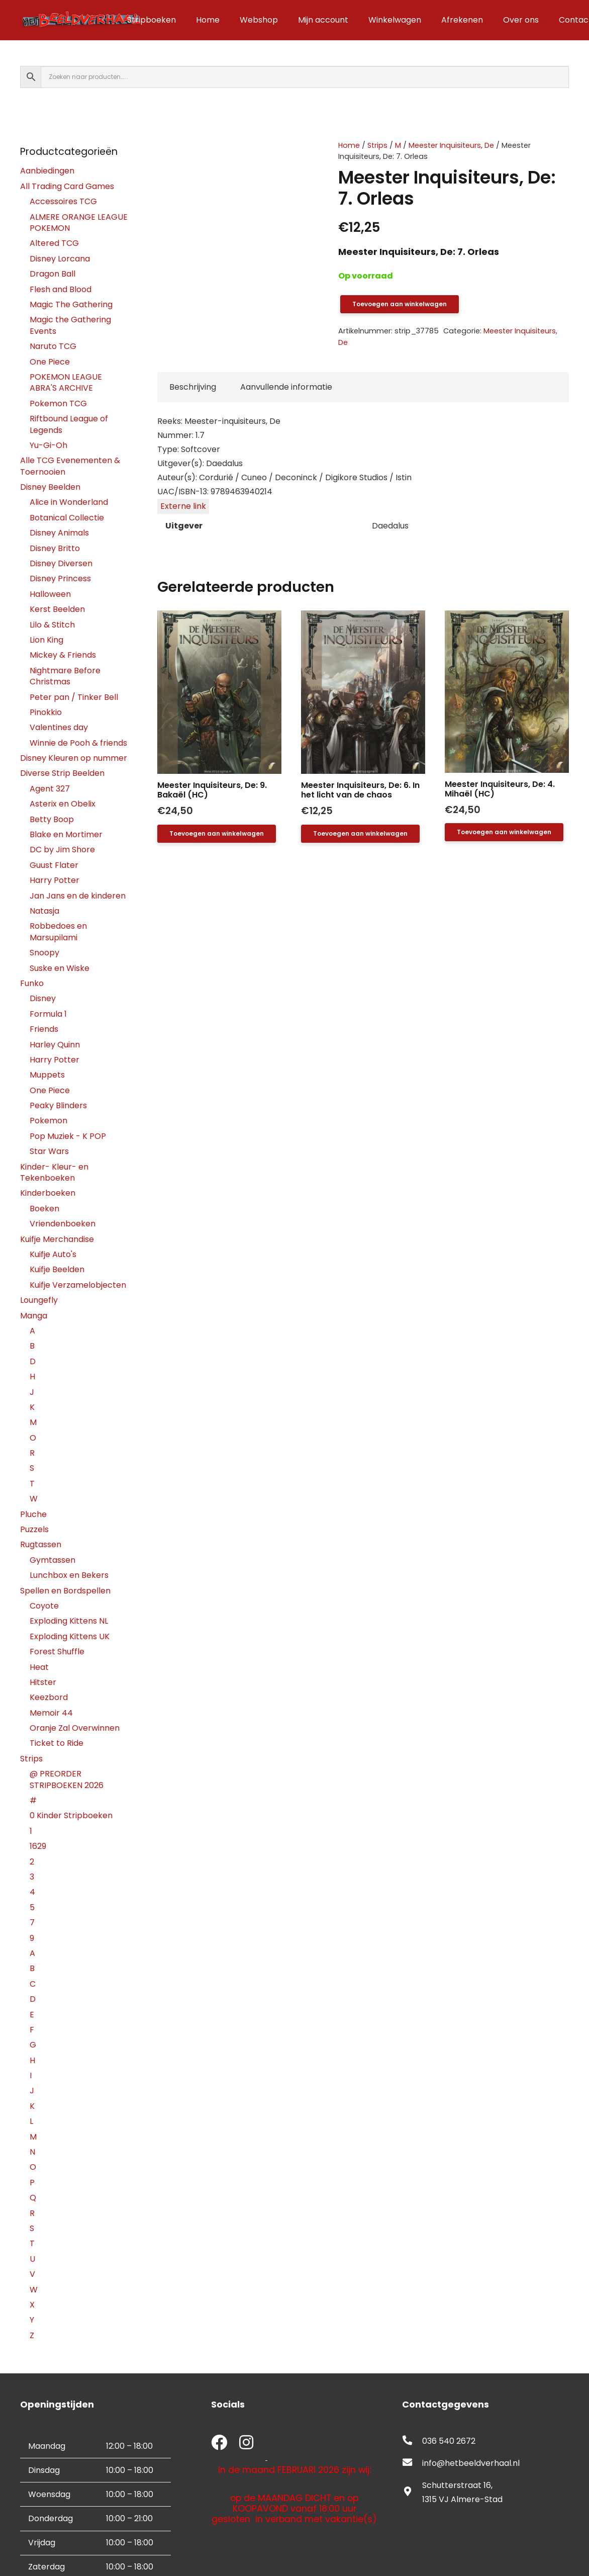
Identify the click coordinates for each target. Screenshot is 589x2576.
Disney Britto (55, 548)
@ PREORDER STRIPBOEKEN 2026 (67, 1779)
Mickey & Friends (63, 655)
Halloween (50, 594)
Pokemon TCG (58, 403)
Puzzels (34, 1529)
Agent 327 (50, 788)
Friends (44, 1029)
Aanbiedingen (47, 170)
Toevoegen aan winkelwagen (399, 304)
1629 (38, 1846)
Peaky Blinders (58, 1105)
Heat (39, 1667)
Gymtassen (52, 1560)
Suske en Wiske (59, 968)
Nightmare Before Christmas (65, 676)
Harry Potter (54, 880)
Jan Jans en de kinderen (78, 896)
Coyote (44, 1606)
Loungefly (39, 1300)
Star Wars (49, 1151)
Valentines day (59, 727)
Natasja (44, 911)
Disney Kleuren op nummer (73, 758)
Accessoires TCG (63, 201)
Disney (43, 998)
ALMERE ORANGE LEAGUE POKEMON (79, 222)
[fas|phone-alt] (412, 2441)
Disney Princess (60, 578)
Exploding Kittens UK (70, 1636)
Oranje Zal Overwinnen (75, 1728)
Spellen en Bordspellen (65, 1590)
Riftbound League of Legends (69, 424)
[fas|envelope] (412, 2463)
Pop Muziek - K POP (68, 1136)
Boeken (44, 1208)
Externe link (183, 506)
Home (349, 145)
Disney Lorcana (60, 258)
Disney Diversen (61, 563)
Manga (33, 1315)
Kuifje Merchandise (57, 1239)
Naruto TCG (53, 346)
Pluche (33, 1514)
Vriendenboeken (62, 1223)
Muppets (47, 1075)
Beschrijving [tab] (192, 387)
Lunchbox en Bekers (69, 1575)
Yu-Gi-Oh (48, 445)
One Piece (50, 362)
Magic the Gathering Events (70, 325)
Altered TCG (54, 243)
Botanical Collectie (67, 517)
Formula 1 (48, 1014)
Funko (32, 983)
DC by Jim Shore (62, 849)
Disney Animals (59, 533)
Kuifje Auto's (53, 1254)
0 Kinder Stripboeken (71, 1815)
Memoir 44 (51, 1713)
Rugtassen (40, 1544)
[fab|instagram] (246, 2443)
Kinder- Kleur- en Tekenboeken (54, 1172)
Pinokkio (46, 712)
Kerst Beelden (57, 609)
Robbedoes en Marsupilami (58, 931)
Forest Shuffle (57, 1651)
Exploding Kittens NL (69, 1621)
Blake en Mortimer (66, 834)
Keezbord (49, 1697)
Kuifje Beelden (57, 1269)
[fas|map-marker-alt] (412, 2492)
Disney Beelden (50, 487)
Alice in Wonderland (69, 502)
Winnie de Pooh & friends (78, 743)
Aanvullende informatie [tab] (286, 387)
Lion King (46, 640)
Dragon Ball (52, 274)
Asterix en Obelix (62, 804)
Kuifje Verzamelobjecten (78, 1285)
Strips (377, 145)
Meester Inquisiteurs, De (451, 145)
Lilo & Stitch (52, 625)
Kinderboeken (47, 1193)
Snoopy (44, 952)
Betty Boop (52, 819)
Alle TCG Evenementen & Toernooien (70, 466)
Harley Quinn (55, 1044)
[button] (216, 834)
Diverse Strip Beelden (62, 773)
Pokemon (48, 1120)
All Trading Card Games (67, 186)
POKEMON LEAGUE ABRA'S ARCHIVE (66, 382)
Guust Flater (54, 865)
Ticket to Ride (56, 1743)
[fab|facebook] (219, 2443)
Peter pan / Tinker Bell (74, 697)
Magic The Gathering (71, 304)
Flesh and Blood (60, 289)
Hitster (43, 1682)
